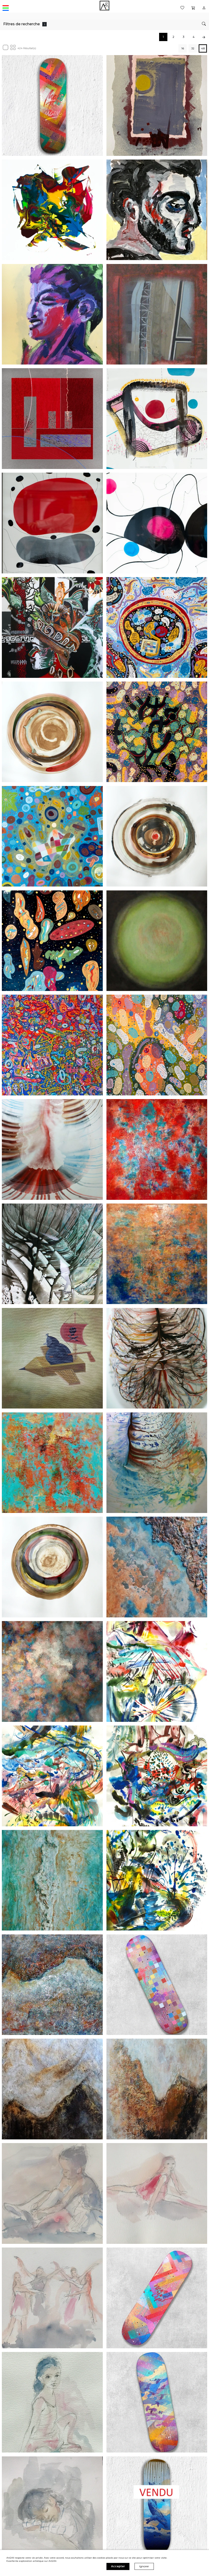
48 (203, 48)
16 (182, 48)
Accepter (167, 2566)
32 (192, 48)
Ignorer (193, 2566)
